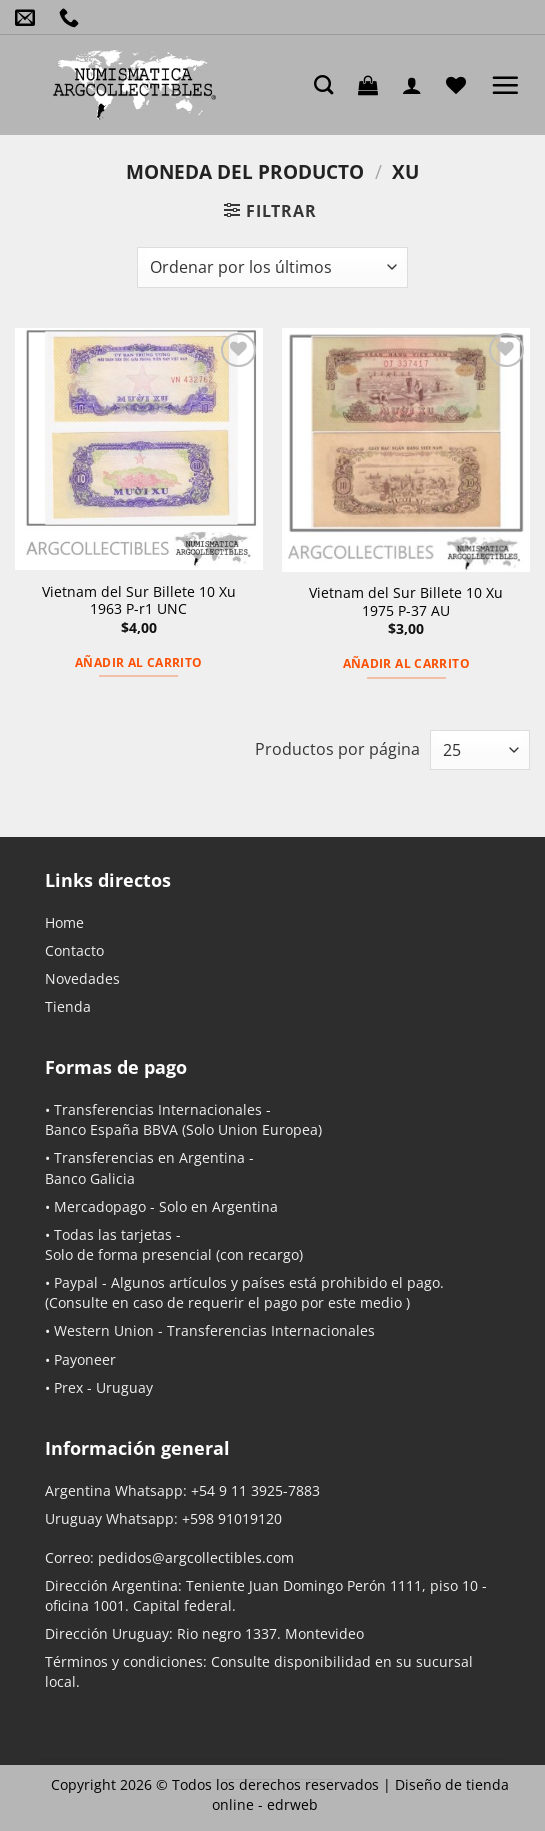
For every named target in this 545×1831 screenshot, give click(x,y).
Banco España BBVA (111, 1129)
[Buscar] (328, 84)
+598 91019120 (232, 1518)
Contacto (74, 950)
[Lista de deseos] (461, 85)
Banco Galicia (90, 1178)
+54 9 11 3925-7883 (255, 1490)
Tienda (68, 1006)
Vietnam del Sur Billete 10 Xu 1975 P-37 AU (406, 601)
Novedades (82, 978)
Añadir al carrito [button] (138, 662)
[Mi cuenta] (417, 85)
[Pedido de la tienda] (272, 267)
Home (64, 922)
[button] (373, 85)
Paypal (76, 1282)
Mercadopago (100, 1206)
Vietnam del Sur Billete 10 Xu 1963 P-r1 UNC (139, 600)
